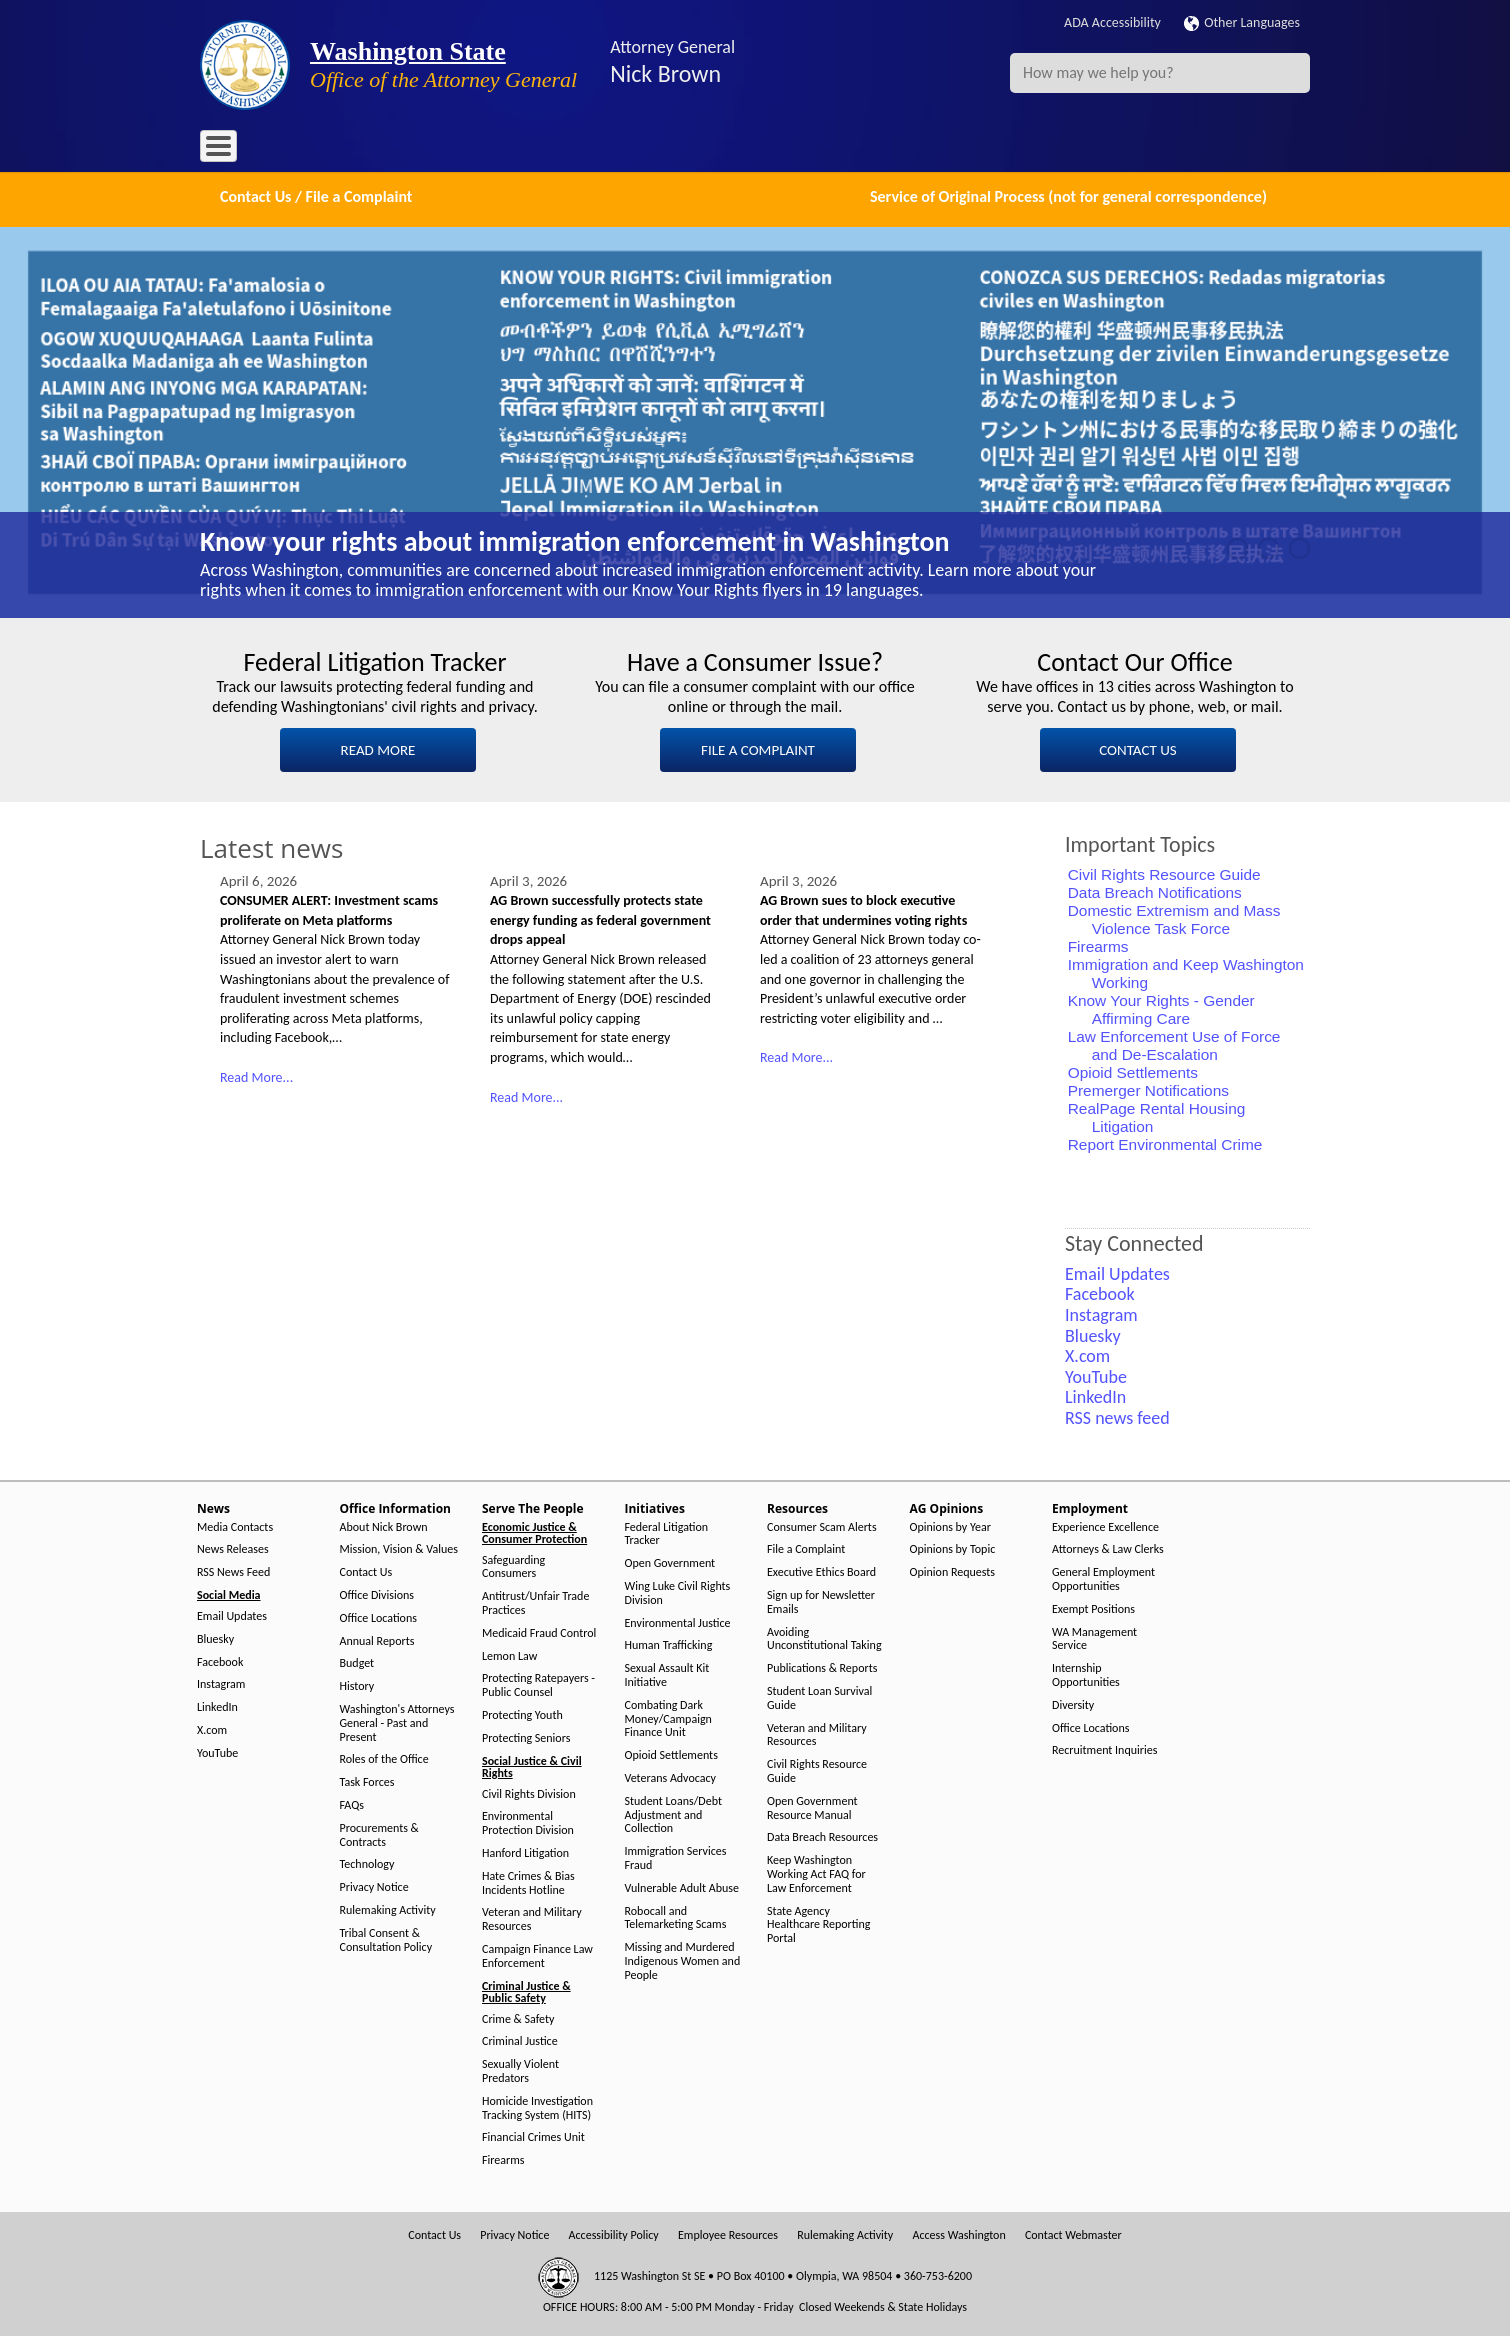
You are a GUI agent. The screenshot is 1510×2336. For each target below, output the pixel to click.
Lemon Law (509, 1653)
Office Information (380, 149)
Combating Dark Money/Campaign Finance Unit (668, 1716)
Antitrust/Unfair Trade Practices (535, 1601)
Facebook (220, 1659)
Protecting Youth (522, 1713)
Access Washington (958, 2233)
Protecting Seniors (526, 1735)
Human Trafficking (669, 1643)
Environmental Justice (678, 1620)
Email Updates (232, 1614)
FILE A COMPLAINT (758, 748)
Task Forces (367, 1780)
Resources (689, 149)
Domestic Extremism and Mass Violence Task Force (1174, 917)
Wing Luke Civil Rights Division (678, 1591)
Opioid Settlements (1133, 1070)
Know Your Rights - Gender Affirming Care (1161, 1007)
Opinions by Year (950, 1524)
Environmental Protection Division (528, 1821)
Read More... (256, 1075)
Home (230, 149)
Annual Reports (377, 1638)
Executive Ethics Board (821, 1570)
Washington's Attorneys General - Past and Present (397, 1721)
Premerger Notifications (1148, 1088)
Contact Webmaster (1073, 2233)
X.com (212, 1728)
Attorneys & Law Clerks (1108, 1547)
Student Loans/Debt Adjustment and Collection (673, 1812)
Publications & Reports (822, 1666)
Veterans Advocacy (671, 1776)
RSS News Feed (233, 1570)
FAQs (352, 1803)
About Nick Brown (384, 1524)
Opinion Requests (953, 1570)
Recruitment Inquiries (1104, 1748)
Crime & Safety (518, 2016)
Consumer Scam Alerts (822, 1524)
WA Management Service (1094, 1636)
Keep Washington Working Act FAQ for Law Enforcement (816, 1872)
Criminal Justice (520, 2039)
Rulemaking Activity (388, 1908)
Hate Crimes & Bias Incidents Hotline (528, 1880)
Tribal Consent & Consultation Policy (386, 1937)
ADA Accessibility (1112, 22)
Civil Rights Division (529, 1791)
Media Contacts (235, 1524)
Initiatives (607, 149)
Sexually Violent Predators (520, 2069)
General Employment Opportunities (1103, 1577)
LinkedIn (217, 1705)
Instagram (221, 1682)
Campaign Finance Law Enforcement (537, 1954)
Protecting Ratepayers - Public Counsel (538, 1683)
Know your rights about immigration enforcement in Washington (574, 539)
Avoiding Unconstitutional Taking (824, 1636)
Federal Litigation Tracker (667, 1531)
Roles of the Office (384, 1757)
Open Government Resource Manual (812, 1805)
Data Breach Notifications (1155, 890)
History (357, 1684)
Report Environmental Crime (1165, 1142)
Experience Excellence (1105, 1524)
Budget (357, 1661)
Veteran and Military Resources (532, 1917)
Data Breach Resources (822, 1835)
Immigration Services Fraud (676, 1856)
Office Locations (378, 1615)
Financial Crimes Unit (533, 2135)
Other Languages (1242, 22)
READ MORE (378, 748)
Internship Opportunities (1086, 1673)
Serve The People (506, 149)
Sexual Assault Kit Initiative (667, 1673)
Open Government (670, 1561)
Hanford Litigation (525, 1851)
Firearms (1098, 944)
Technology (367, 1862)
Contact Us (366, 1570)
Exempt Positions (1093, 1606)
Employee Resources (728, 2233)
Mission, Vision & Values (399, 1547)
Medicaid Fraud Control (539, 1630)
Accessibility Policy (614, 2233)
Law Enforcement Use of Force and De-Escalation (1174, 1043)
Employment (874, 149)
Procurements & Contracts (379, 1832)
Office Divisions (377, 1593)
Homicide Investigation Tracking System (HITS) (537, 2105)
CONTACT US (1137, 748)
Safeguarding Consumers (513, 1564)
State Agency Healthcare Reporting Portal (818, 1922)
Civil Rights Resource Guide (1164, 872)
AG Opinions (777, 149)
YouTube (217, 1750)
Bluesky (215, 1636)
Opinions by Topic (953, 1547)
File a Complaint (806, 1547)
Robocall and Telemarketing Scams (676, 1915)
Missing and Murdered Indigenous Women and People (683, 1959)
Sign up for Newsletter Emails (821, 1600)
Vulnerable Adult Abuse (682, 1885)
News (287, 149)
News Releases (233, 1547)
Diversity (1073, 1702)
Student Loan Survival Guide (819, 1696)
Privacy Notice (374, 1885)
